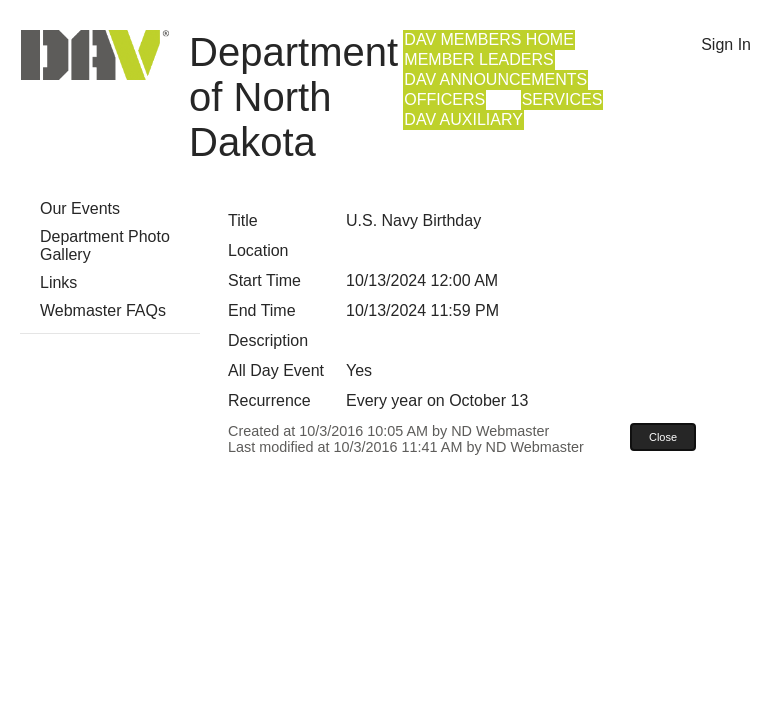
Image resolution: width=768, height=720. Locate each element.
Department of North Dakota (293, 97)
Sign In (726, 44)
